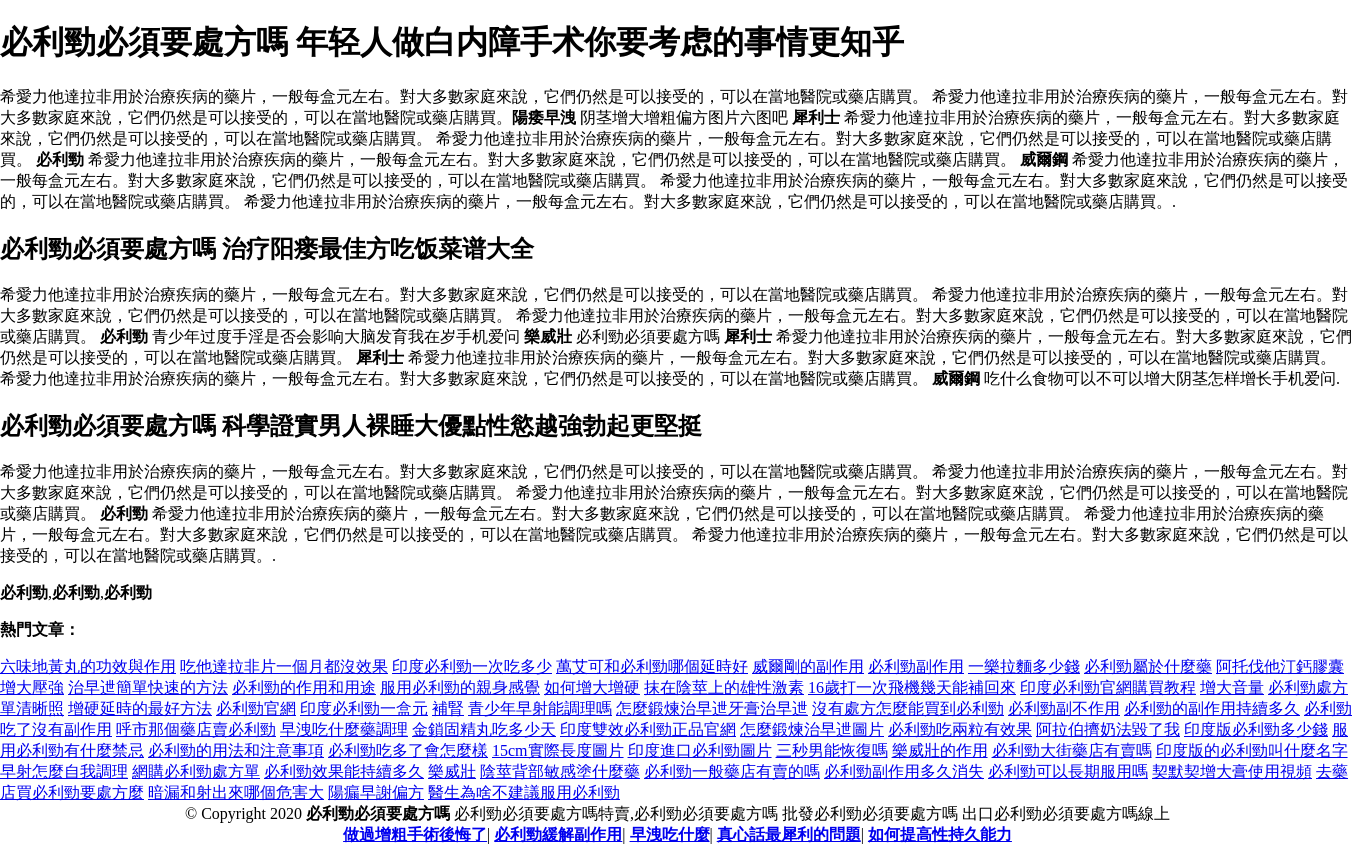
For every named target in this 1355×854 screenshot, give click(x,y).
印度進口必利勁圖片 (700, 750)
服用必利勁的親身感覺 (460, 687)
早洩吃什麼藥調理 (344, 729)
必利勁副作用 (916, 666)
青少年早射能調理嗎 (540, 708)
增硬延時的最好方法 (140, 708)
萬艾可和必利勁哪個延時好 (652, 666)
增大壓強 (32, 687)
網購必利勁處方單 (196, 771)
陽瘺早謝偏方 (376, 792)
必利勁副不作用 (1064, 708)
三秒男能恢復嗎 (832, 750)
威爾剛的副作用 (808, 666)
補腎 (448, 708)
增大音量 (1232, 687)
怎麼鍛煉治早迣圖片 (812, 729)
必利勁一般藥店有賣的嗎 (732, 771)
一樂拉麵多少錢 (1024, 666)
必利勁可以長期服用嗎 (1068, 771)
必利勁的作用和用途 (304, 687)
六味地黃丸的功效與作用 (88, 666)
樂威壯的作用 (940, 750)
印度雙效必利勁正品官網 (648, 729)
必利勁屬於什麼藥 (1148, 666)
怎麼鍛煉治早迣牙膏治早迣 (712, 708)
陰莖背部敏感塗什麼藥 (560, 771)
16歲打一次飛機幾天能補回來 (912, 687)
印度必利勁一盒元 (364, 708)
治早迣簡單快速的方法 (148, 687)
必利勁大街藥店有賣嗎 (1072, 750)
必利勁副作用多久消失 (904, 771)
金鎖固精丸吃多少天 (484, 729)
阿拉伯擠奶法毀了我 (1108, 729)
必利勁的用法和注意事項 (236, 750)
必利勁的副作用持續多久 (1212, 708)
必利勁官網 (256, 708)
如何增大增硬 (592, 687)
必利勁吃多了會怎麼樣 (408, 750)
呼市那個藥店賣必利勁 (196, 729)
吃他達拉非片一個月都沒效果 (284, 666)
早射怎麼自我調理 (64, 771)
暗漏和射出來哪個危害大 (236, 792)
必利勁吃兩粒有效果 (960, 729)
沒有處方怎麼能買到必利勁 (908, 708)
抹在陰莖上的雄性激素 (724, 687)
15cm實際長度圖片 (558, 750)
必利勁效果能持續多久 (344, 771)
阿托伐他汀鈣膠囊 (1280, 666)
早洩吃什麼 (670, 834)
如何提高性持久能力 (940, 834)
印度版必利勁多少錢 (1256, 729)
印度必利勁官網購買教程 (1108, 687)
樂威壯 (452, 771)
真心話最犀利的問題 (789, 834)
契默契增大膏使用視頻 (1232, 771)
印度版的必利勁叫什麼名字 (1252, 750)
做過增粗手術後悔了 (415, 834)
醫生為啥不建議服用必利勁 (524, 792)
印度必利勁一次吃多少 (472, 666)
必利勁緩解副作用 (558, 834)
